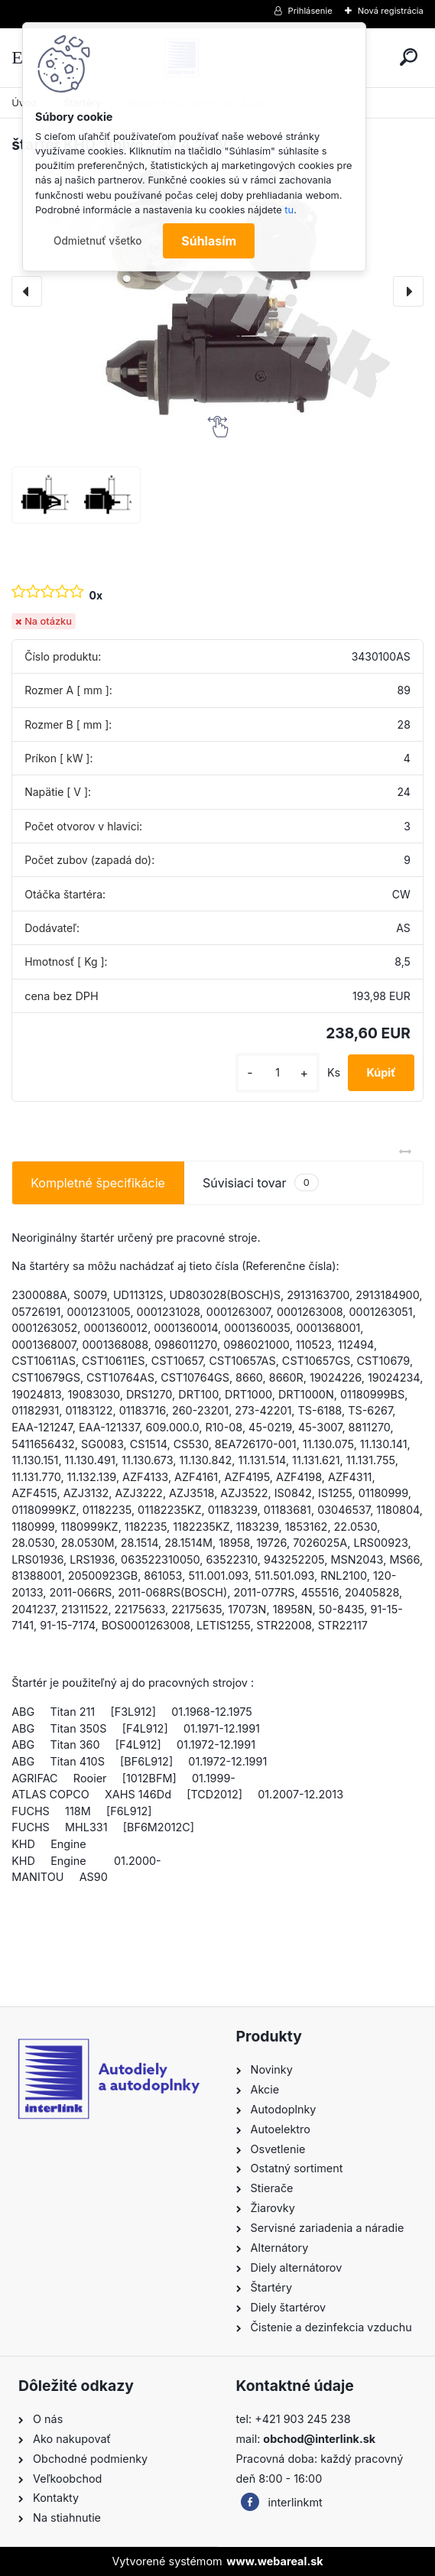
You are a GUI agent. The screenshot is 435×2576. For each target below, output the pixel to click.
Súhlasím (208, 241)
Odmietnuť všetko (98, 241)
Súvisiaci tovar (261, 1182)
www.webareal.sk (274, 2561)
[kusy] (278, 1072)
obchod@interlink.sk (319, 2438)
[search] (409, 57)
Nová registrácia (391, 10)
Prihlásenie (310, 10)
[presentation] (26, 291)
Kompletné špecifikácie (98, 1183)
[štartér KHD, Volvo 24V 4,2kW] (217, 291)
